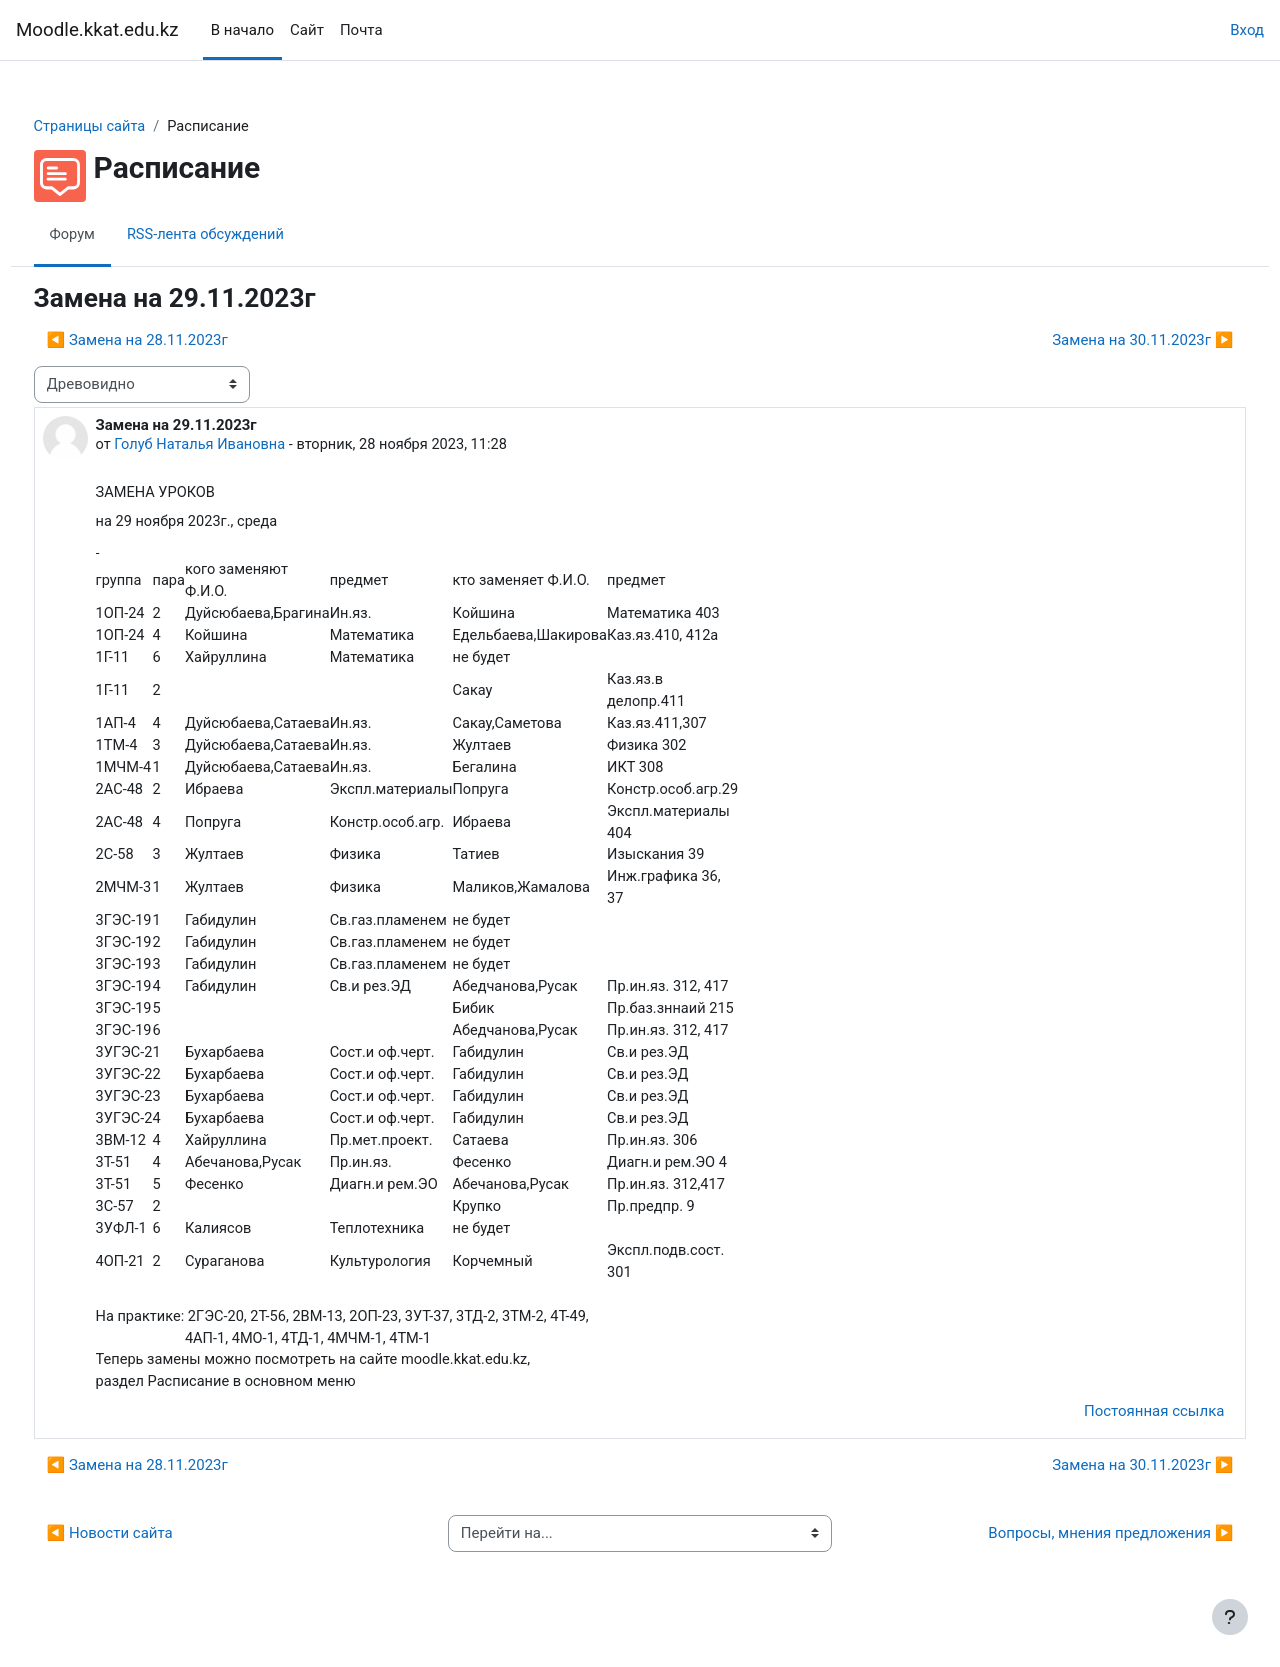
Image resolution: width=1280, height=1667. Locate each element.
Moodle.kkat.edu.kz (97, 30)
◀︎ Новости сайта (147, 1556)
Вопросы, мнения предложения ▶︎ (1073, 1556)
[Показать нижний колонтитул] (1230, 1617)
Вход (1247, 30)
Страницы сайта (128, 127)
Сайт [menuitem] (307, 30)
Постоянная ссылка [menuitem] (1116, 1434)
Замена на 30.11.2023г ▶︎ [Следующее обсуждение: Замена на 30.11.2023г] (1105, 341)
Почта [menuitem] (361, 30)
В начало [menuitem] (242, 30)
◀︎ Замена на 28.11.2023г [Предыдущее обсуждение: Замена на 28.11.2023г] (174, 341)
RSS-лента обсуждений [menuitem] (247, 235)
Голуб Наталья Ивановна (240, 445)
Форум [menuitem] (110, 235)
